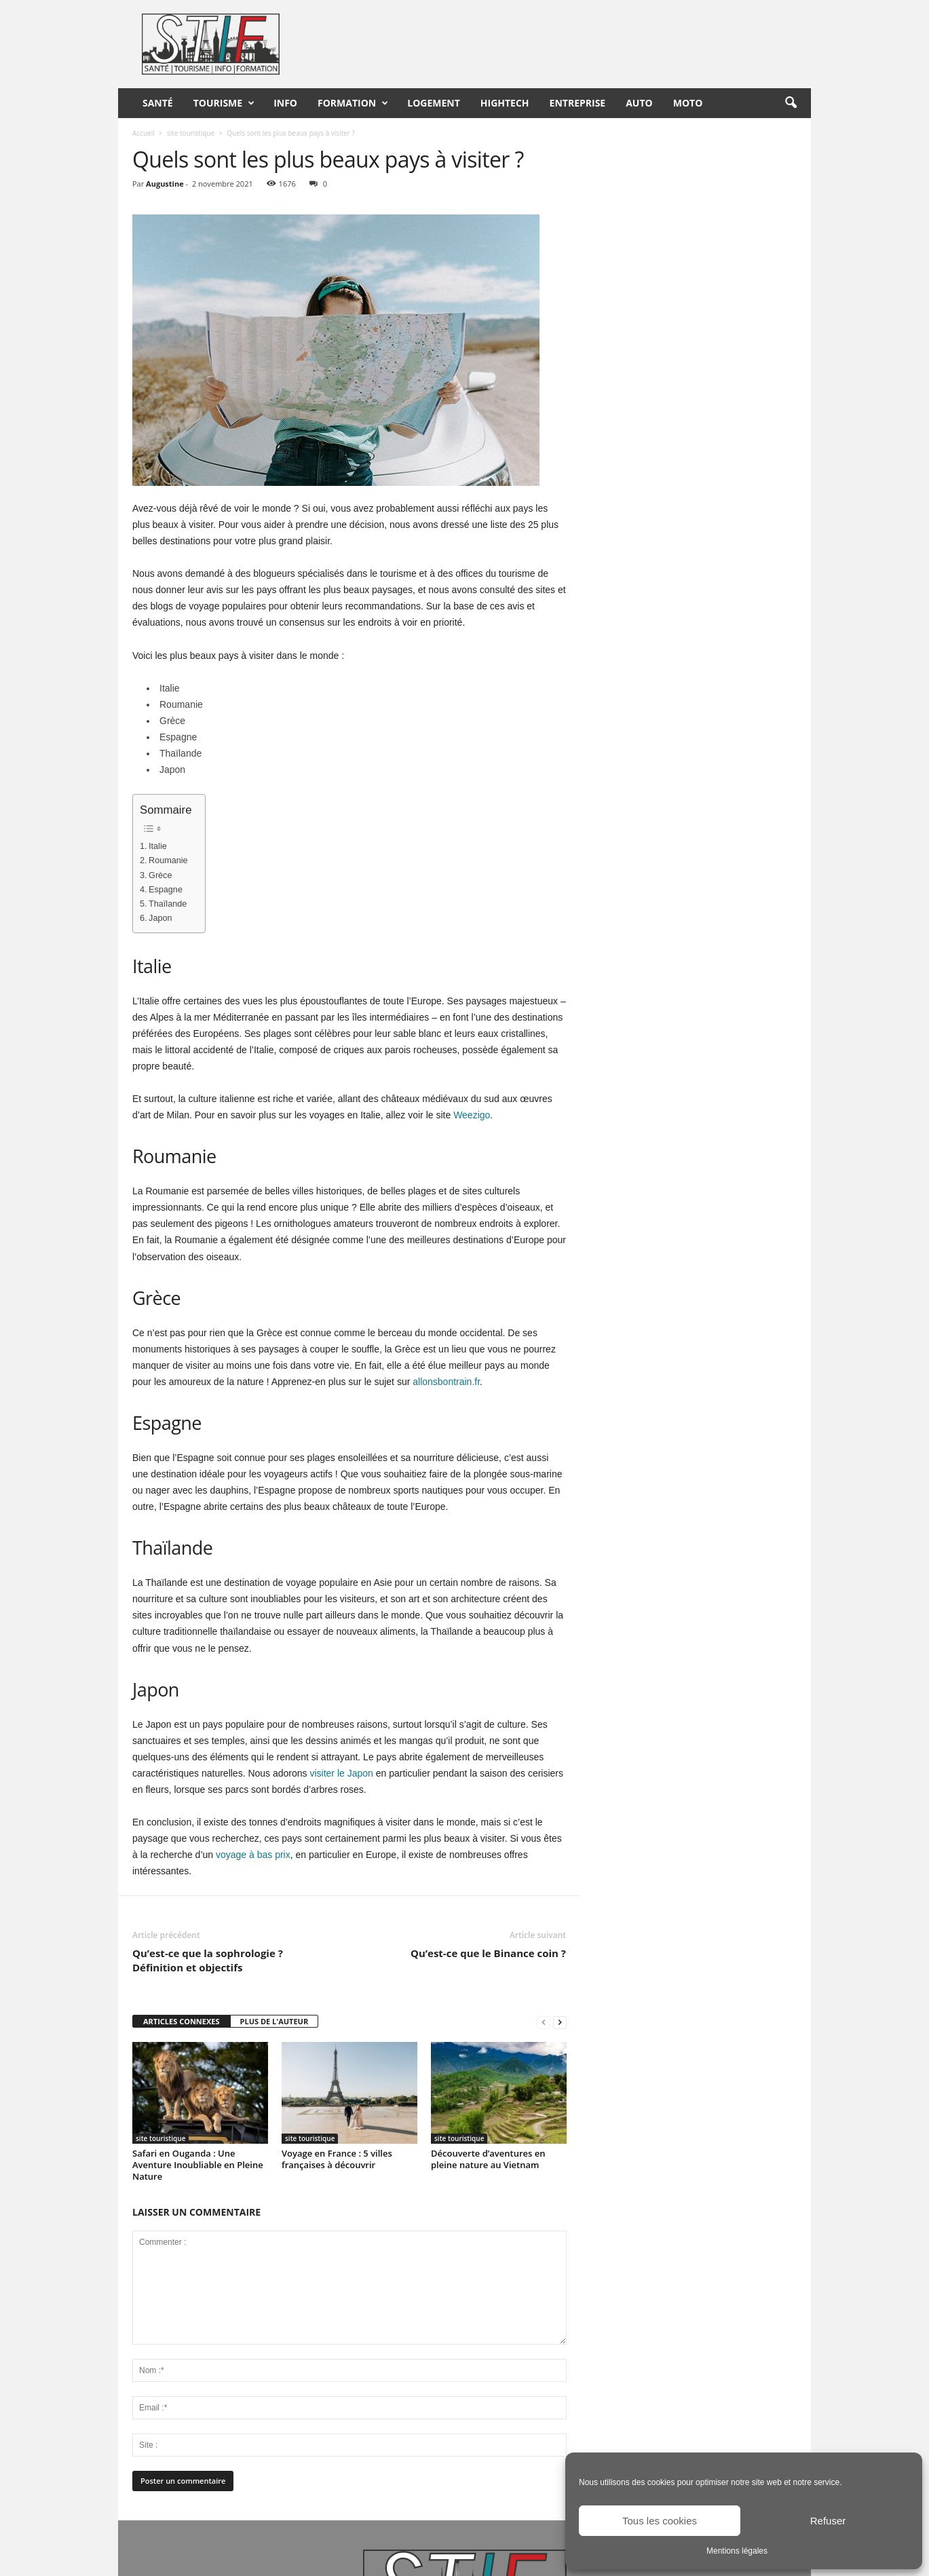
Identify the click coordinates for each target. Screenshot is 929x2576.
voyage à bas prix (253, 1854)
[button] (790, 103)
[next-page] (560, 2022)
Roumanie (168, 860)
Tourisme (223, 103)
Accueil (143, 133)
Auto (639, 102)
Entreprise (578, 102)
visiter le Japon (341, 1773)
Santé (158, 102)
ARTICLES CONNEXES (181, 2021)
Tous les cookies (659, 2520)
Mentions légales (736, 2551)
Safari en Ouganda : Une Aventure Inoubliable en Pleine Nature (197, 2164)
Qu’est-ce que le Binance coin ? (488, 1953)
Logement (433, 102)
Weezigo (471, 1115)
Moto (688, 102)
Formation (353, 103)
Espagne (166, 889)
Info (285, 102)
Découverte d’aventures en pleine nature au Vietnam (488, 2159)
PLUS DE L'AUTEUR (274, 2021)
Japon (160, 918)
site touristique (190, 133)
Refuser (828, 2520)
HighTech (504, 102)
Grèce (160, 875)
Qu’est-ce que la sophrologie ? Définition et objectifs (207, 1960)
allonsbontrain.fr (446, 1381)
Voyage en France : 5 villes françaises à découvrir (337, 2159)
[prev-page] (543, 2022)
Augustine (165, 183)
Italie (158, 846)
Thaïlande (168, 904)
